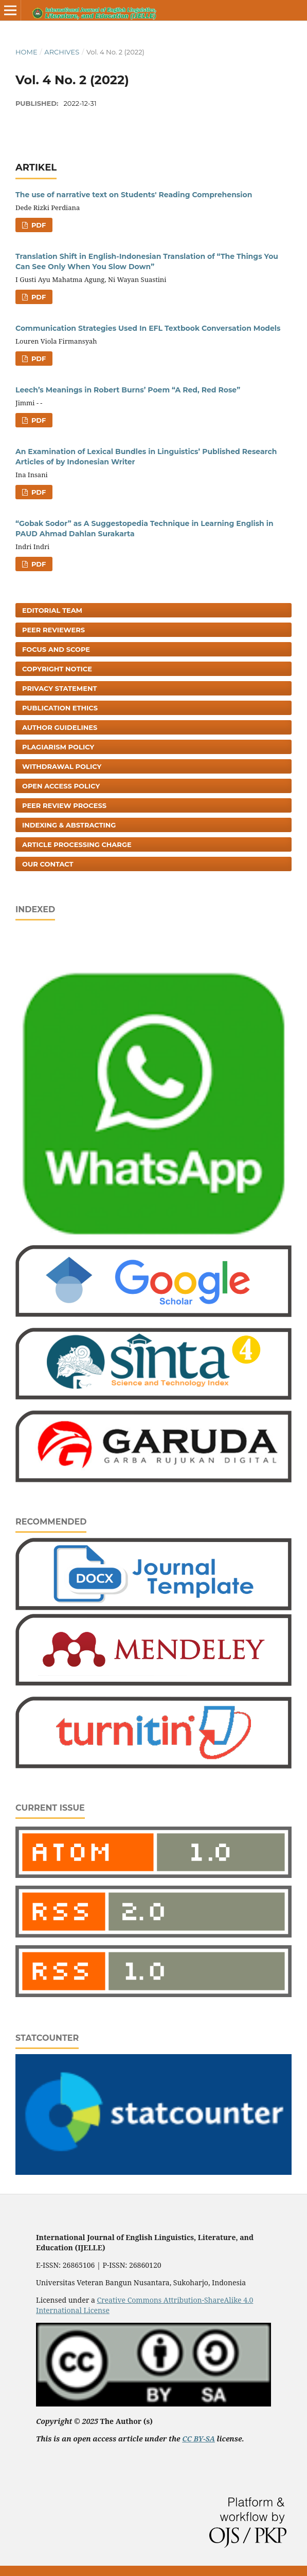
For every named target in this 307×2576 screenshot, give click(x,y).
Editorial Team (52, 610)
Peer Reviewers (53, 630)
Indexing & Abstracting (69, 825)
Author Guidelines (59, 727)
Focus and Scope (56, 649)
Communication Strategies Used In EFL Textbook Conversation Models (148, 328)
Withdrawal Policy (61, 766)
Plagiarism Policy (58, 747)
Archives (61, 52)
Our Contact (48, 864)
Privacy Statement (59, 688)
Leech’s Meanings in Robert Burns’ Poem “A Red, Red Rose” (127, 389)
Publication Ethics (60, 708)
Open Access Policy (61, 786)
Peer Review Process (64, 805)
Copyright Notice (57, 669)
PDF (37, 225)
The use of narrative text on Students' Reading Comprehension (133, 194)
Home (26, 52)
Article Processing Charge (77, 844)
